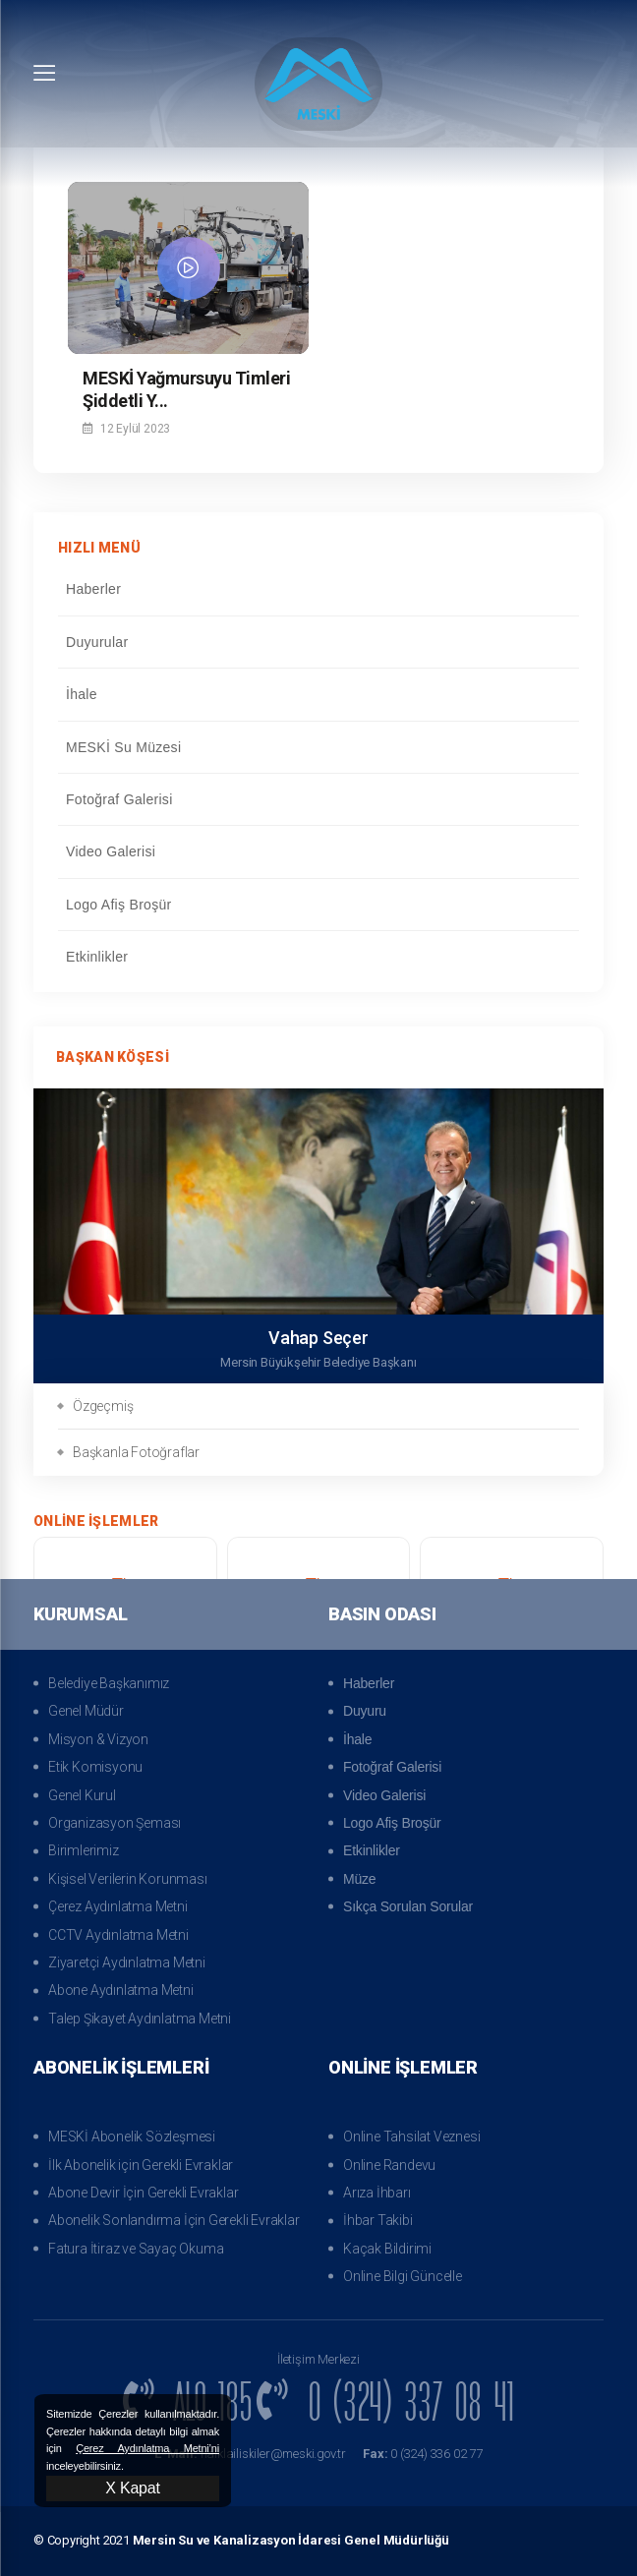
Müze (359, 1879)
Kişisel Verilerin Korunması (127, 1879)
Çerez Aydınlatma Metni (118, 1906)
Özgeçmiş (103, 1406)
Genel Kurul (82, 1795)
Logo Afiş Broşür (317, 904)
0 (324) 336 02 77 (425, 2453)
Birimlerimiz (83, 1850)
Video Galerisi (317, 851)
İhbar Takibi (378, 2220)
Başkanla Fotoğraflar (136, 1452)
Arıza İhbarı (377, 2192)
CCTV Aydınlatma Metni (118, 1935)
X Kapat (132, 2488)
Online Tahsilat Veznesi (411, 2136)
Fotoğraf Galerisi (317, 799)
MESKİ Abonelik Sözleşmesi (131, 2136)
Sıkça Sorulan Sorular (408, 1906)
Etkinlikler (317, 957)
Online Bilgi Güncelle (402, 2276)
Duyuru (364, 1711)
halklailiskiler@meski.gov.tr (249, 2453)
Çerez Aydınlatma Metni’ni (147, 2448)
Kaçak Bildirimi (387, 2248)
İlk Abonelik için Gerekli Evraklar (140, 2165)
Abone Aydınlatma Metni (121, 1990)
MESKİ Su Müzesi (317, 747)
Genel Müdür (86, 1711)
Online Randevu (389, 2165)
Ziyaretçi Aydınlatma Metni (126, 1962)
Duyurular (317, 642)
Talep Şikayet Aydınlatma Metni (139, 2018)
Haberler (317, 589)
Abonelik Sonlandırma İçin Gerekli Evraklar (174, 2220)
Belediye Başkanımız (108, 1683)
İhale (317, 694)
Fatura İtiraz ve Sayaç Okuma (135, 2248)
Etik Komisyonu (95, 1767)
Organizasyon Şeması (114, 1823)
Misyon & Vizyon (98, 1739)
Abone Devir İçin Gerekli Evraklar (143, 2192)
